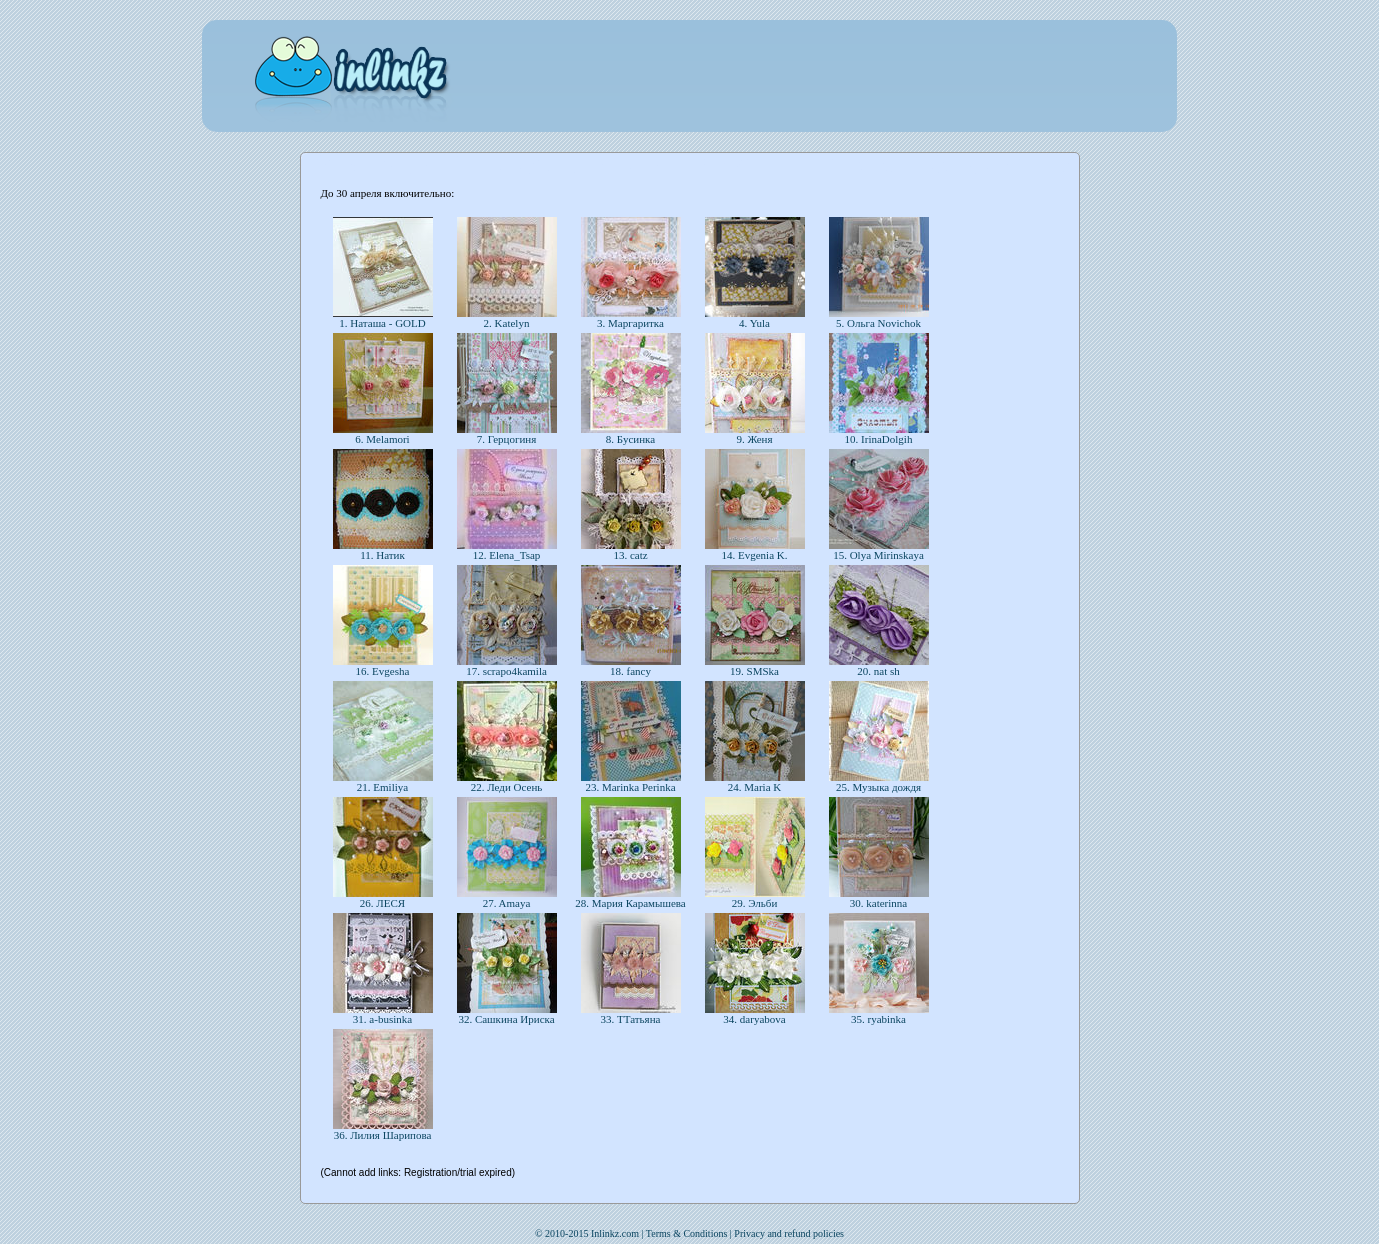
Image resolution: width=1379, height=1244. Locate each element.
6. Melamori (383, 439)
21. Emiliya (382, 787)
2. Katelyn (506, 323)
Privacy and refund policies (789, 1233)
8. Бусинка (630, 439)
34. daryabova (755, 1019)
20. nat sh (879, 671)
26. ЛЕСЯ (382, 903)
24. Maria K (754, 787)
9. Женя (755, 439)
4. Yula (754, 323)
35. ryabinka (878, 1019)
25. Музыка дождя (878, 787)
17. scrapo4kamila (506, 671)
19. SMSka (754, 671)
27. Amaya (506, 903)
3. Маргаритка (630, 323)
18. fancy (630, 671)
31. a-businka (382, 1019)
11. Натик (382, 555)
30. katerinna (878, 903)
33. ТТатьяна (630, 1019)
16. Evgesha (382, 671)
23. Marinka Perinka (631, 787)
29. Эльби (754, 903)
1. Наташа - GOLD (383, 323)
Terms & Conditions (687, 1233)
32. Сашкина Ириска (507, 1019)
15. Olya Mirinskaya (878, 555)
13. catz (631, 555)
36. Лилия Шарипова (382, 1135)
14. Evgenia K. (754, 555)
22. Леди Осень (506, 787)
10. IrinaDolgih (878, 439)
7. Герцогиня (506, 439)
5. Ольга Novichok (878, 323)
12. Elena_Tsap (506, 555)
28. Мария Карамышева (631, 903)
